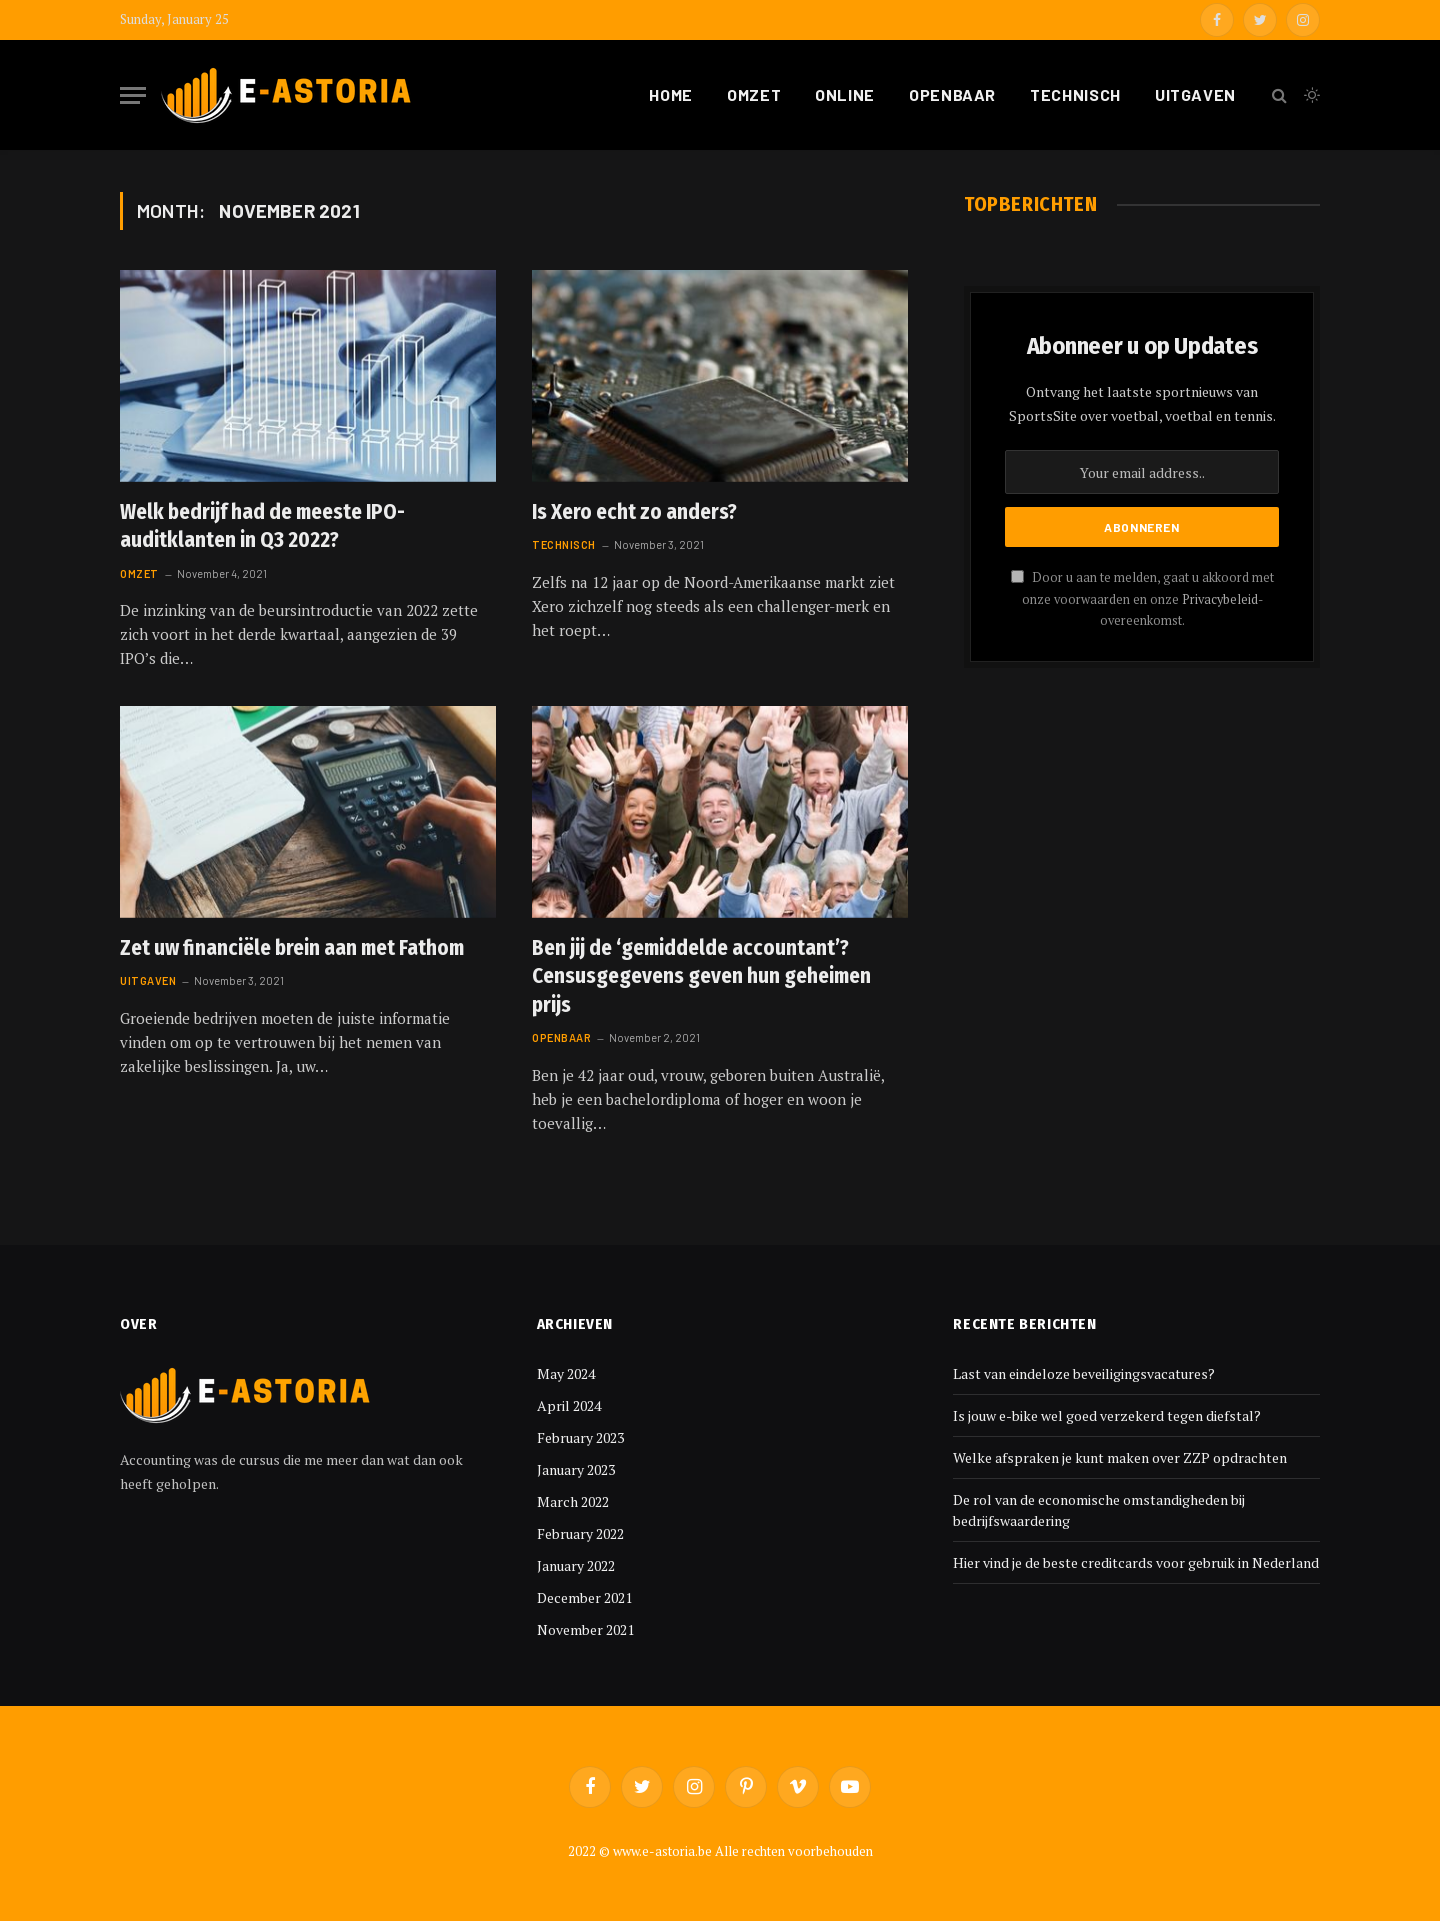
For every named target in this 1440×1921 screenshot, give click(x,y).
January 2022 (576, 1565)
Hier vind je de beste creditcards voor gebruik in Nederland (1136, 1562)
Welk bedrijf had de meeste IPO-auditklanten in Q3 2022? (262, 526)
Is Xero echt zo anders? (634, 512)
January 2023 (576, 1469)
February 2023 (580, 1437)
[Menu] (133, 95)
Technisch (1075, 94)
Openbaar (952, 94)
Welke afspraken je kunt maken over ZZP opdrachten (1120, 1457)
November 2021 (585, 1629)
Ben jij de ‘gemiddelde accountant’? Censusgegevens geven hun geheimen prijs (701, 976)
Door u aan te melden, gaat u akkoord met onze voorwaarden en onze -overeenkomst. (1142, 599)
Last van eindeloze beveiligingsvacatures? (1084, 1373)
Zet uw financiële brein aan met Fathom (292, 948)
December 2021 (584, 1597)
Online (845, 94)
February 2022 (580, 1533)
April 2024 (569, 1405)
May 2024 (566, 1373)
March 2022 (573, 1501)
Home (671, 94)
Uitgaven (1195, 94)
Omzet (754, 94)
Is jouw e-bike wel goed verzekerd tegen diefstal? (1107, 1415)
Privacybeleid (1220, 599)
